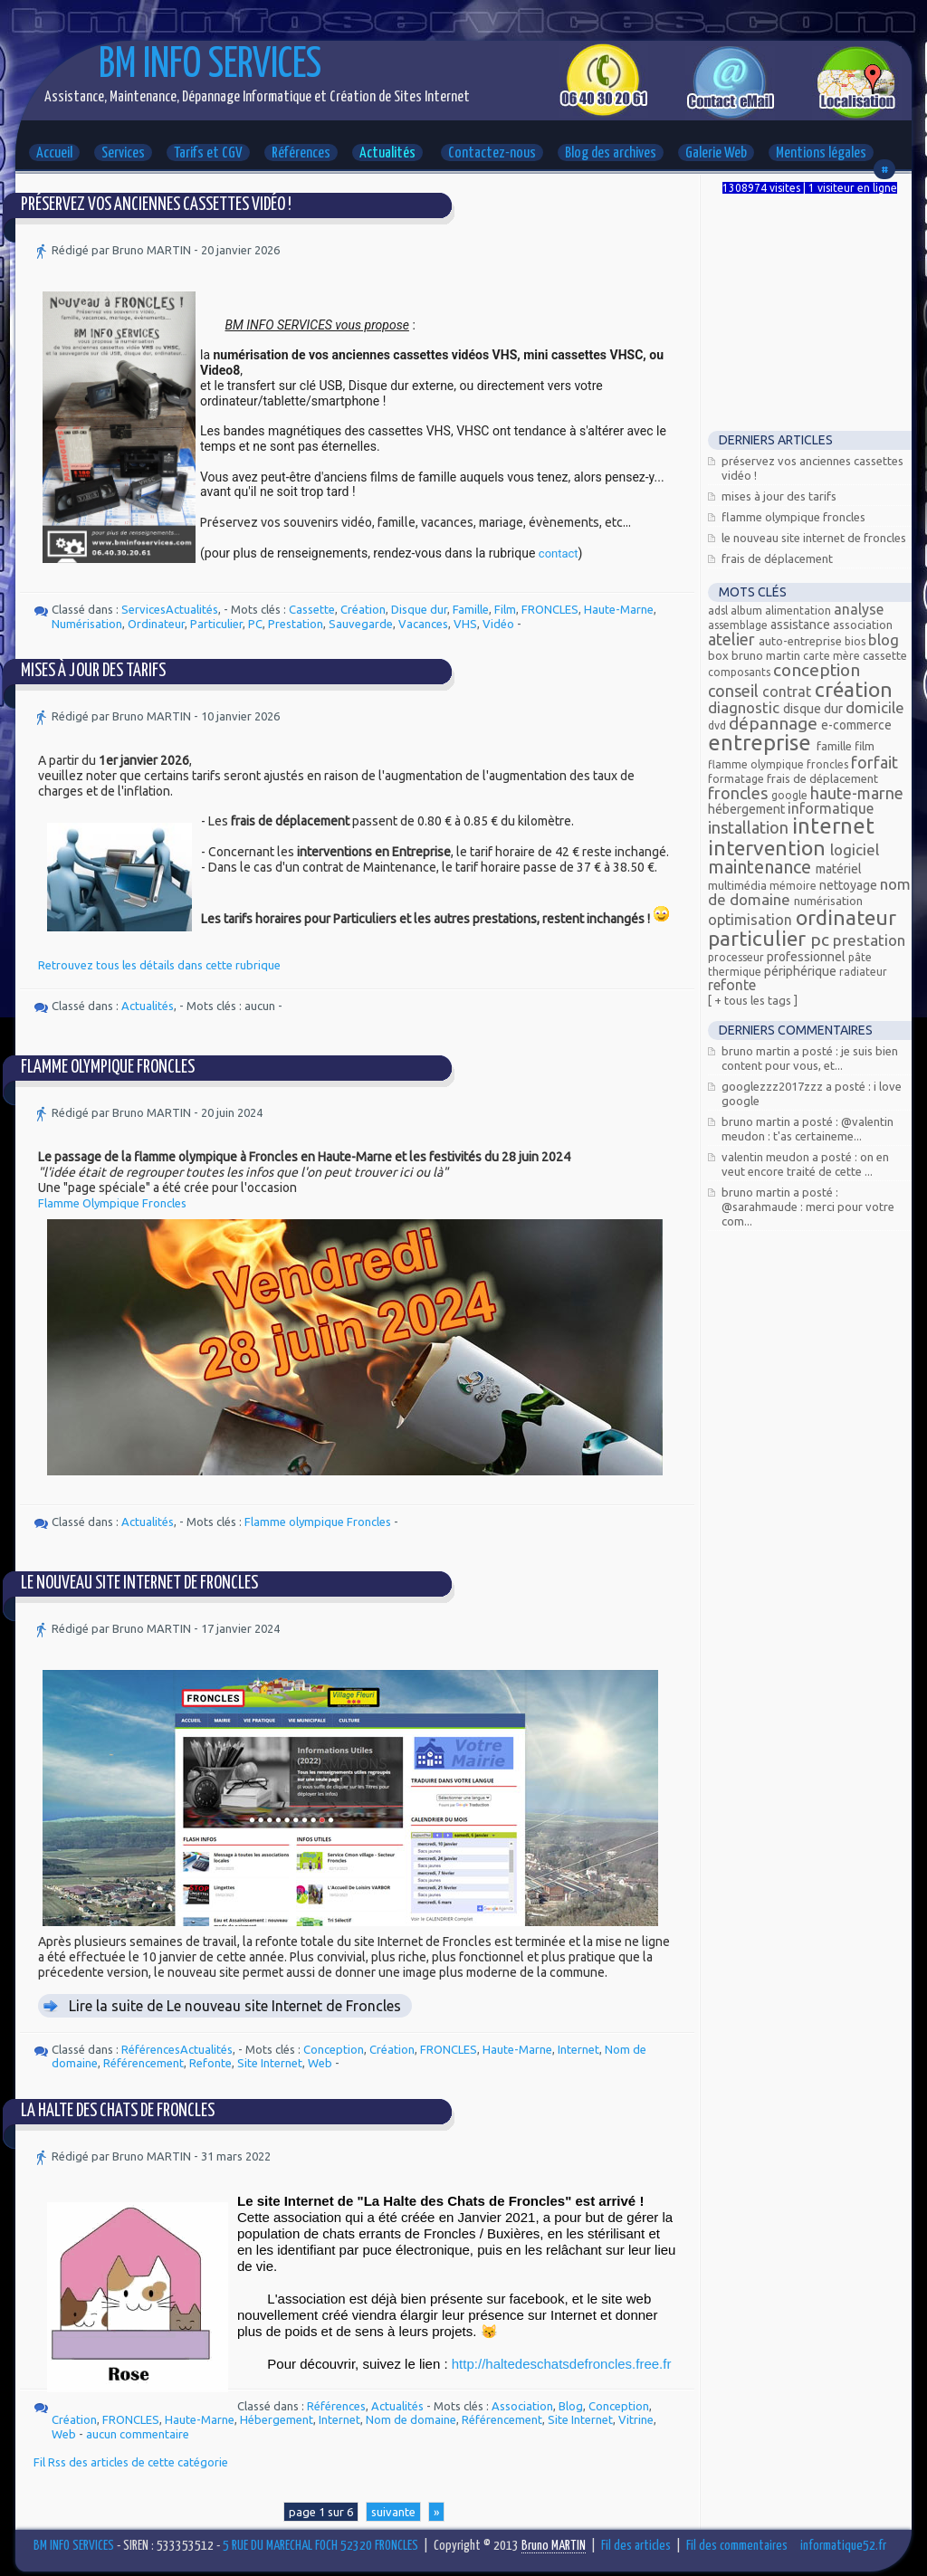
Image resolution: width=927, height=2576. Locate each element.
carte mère (833, 656)
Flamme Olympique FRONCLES (108, 1067)
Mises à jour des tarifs (93, 671)
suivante (393, 2511)
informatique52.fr (843, 2545)
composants (740, 672)
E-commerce (856, 725)
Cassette (312, 609)
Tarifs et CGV (208, 153)
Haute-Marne (619, 609)
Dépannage (775, 723)
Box (719, 655)
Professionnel (807, 956)
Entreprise (762, 742)
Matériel (839, 869)
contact (558, 553)
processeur (737, 957)
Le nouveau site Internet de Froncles (139, 1583)
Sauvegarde (361, 623)
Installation (750, 827)
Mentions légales (821, 153)
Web (320, 2062)
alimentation (799, 610)
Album (748, 610)
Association (522, 2405)
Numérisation (87, 623)
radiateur (863, 972)
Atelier (733, 639)
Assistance (801, 624)
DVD (718, 725)
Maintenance (762, 866)
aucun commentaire (137, 2434)
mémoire (794, 886)
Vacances (423, 623)
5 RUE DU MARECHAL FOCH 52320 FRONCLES (320, 2545)
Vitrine (636, 2419)
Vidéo (498, 623)
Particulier (216, 623)
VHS (465, 623)
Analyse (859, 609)
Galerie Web (716, 153)
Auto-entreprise (802, 640)
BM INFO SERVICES (210, 65)
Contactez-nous (492, 153)
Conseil (735, 691)
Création (363, 609)
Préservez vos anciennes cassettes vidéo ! (156, 205)
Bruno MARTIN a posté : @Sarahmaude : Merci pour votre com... (808, 1206)
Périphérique (801, 971)
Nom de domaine (411, 2419)
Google (790, 795)
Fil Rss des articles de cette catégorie (130, 2462)
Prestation (295, 623)
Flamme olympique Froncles (317, 1521)
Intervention (769, 847)
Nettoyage (849, 885)
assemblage (739, 625)
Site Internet (269, 2062)
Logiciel (854, 849)
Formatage (737, 779)
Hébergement (276, 2419)
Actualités (387, 153)
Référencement (143, 2062)
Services (123, 153)
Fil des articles (636, 2545)
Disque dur (419, 609)
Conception (333, 2049)
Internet (578, 2049)
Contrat (788, 691)
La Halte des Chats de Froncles (118, 2111)
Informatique (831, 808)
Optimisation (752, 919)
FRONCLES (549, 609)
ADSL (719, 610)
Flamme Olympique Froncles (112, 1203)
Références (301, 153)
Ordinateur (156, 623)
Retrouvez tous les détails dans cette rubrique (159, 965)
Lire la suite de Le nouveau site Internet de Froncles (235, 2006)
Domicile (875, 707)
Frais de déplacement (777, 558)
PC (255, 623)
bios (856, 641)
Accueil (54, 153)
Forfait (874, 762)
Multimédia (738, 885)
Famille (471, 609)
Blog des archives (610, 153)
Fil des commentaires (737, 2545)
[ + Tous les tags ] (753, 1000)
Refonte (210, 2062)
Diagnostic (745, 707)
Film (505, 609)
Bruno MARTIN (767, 655)
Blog (571, 2405)
